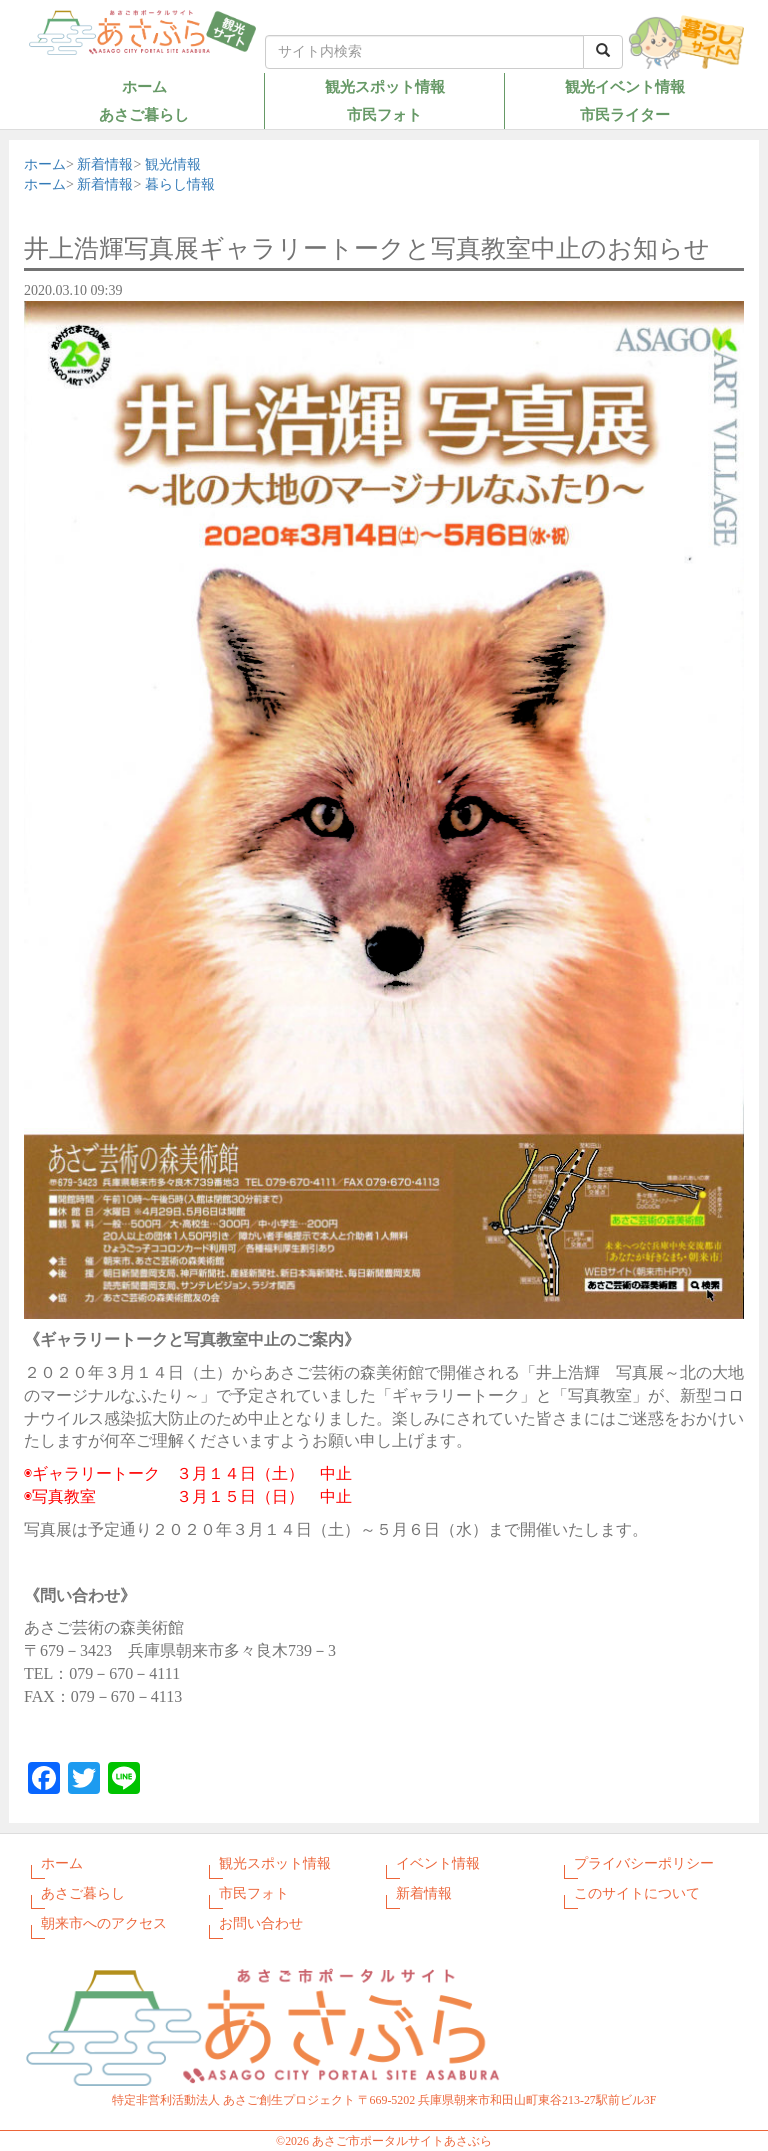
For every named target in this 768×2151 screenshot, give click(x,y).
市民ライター (625, 114)
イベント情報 (438, 1863)
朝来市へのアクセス (104, 1923)
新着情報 (105, 164)
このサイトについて (637, 1893)
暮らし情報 (180, 184)
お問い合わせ (261, 1923)
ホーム (144, 86)
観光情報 (173, 164)
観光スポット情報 (385, 86)
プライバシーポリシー (644, 1863)
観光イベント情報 (625, 86)
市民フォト (384, 114)
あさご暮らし (144, 114)
